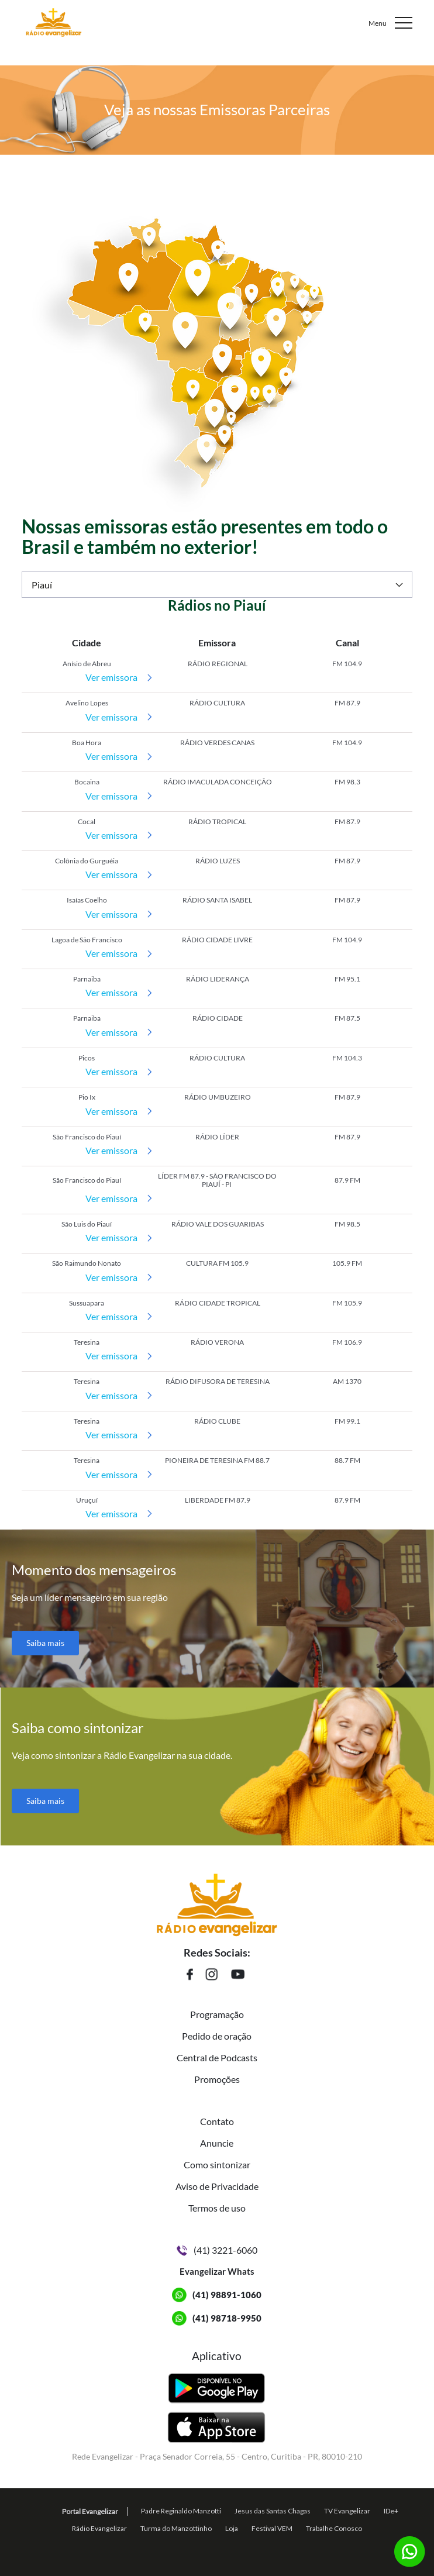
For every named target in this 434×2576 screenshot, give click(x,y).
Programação (217, 2014)
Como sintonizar (217, 2164)
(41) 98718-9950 (226, 2318)
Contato (217, 2121)
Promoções (217, 2079)
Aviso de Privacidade (217, 2186)
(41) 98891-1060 (226, 2294)
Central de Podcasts (217, 2057)
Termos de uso (217, 2207)
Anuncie (216, 2142)
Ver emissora (111, 677)
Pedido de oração (217, 2035)
